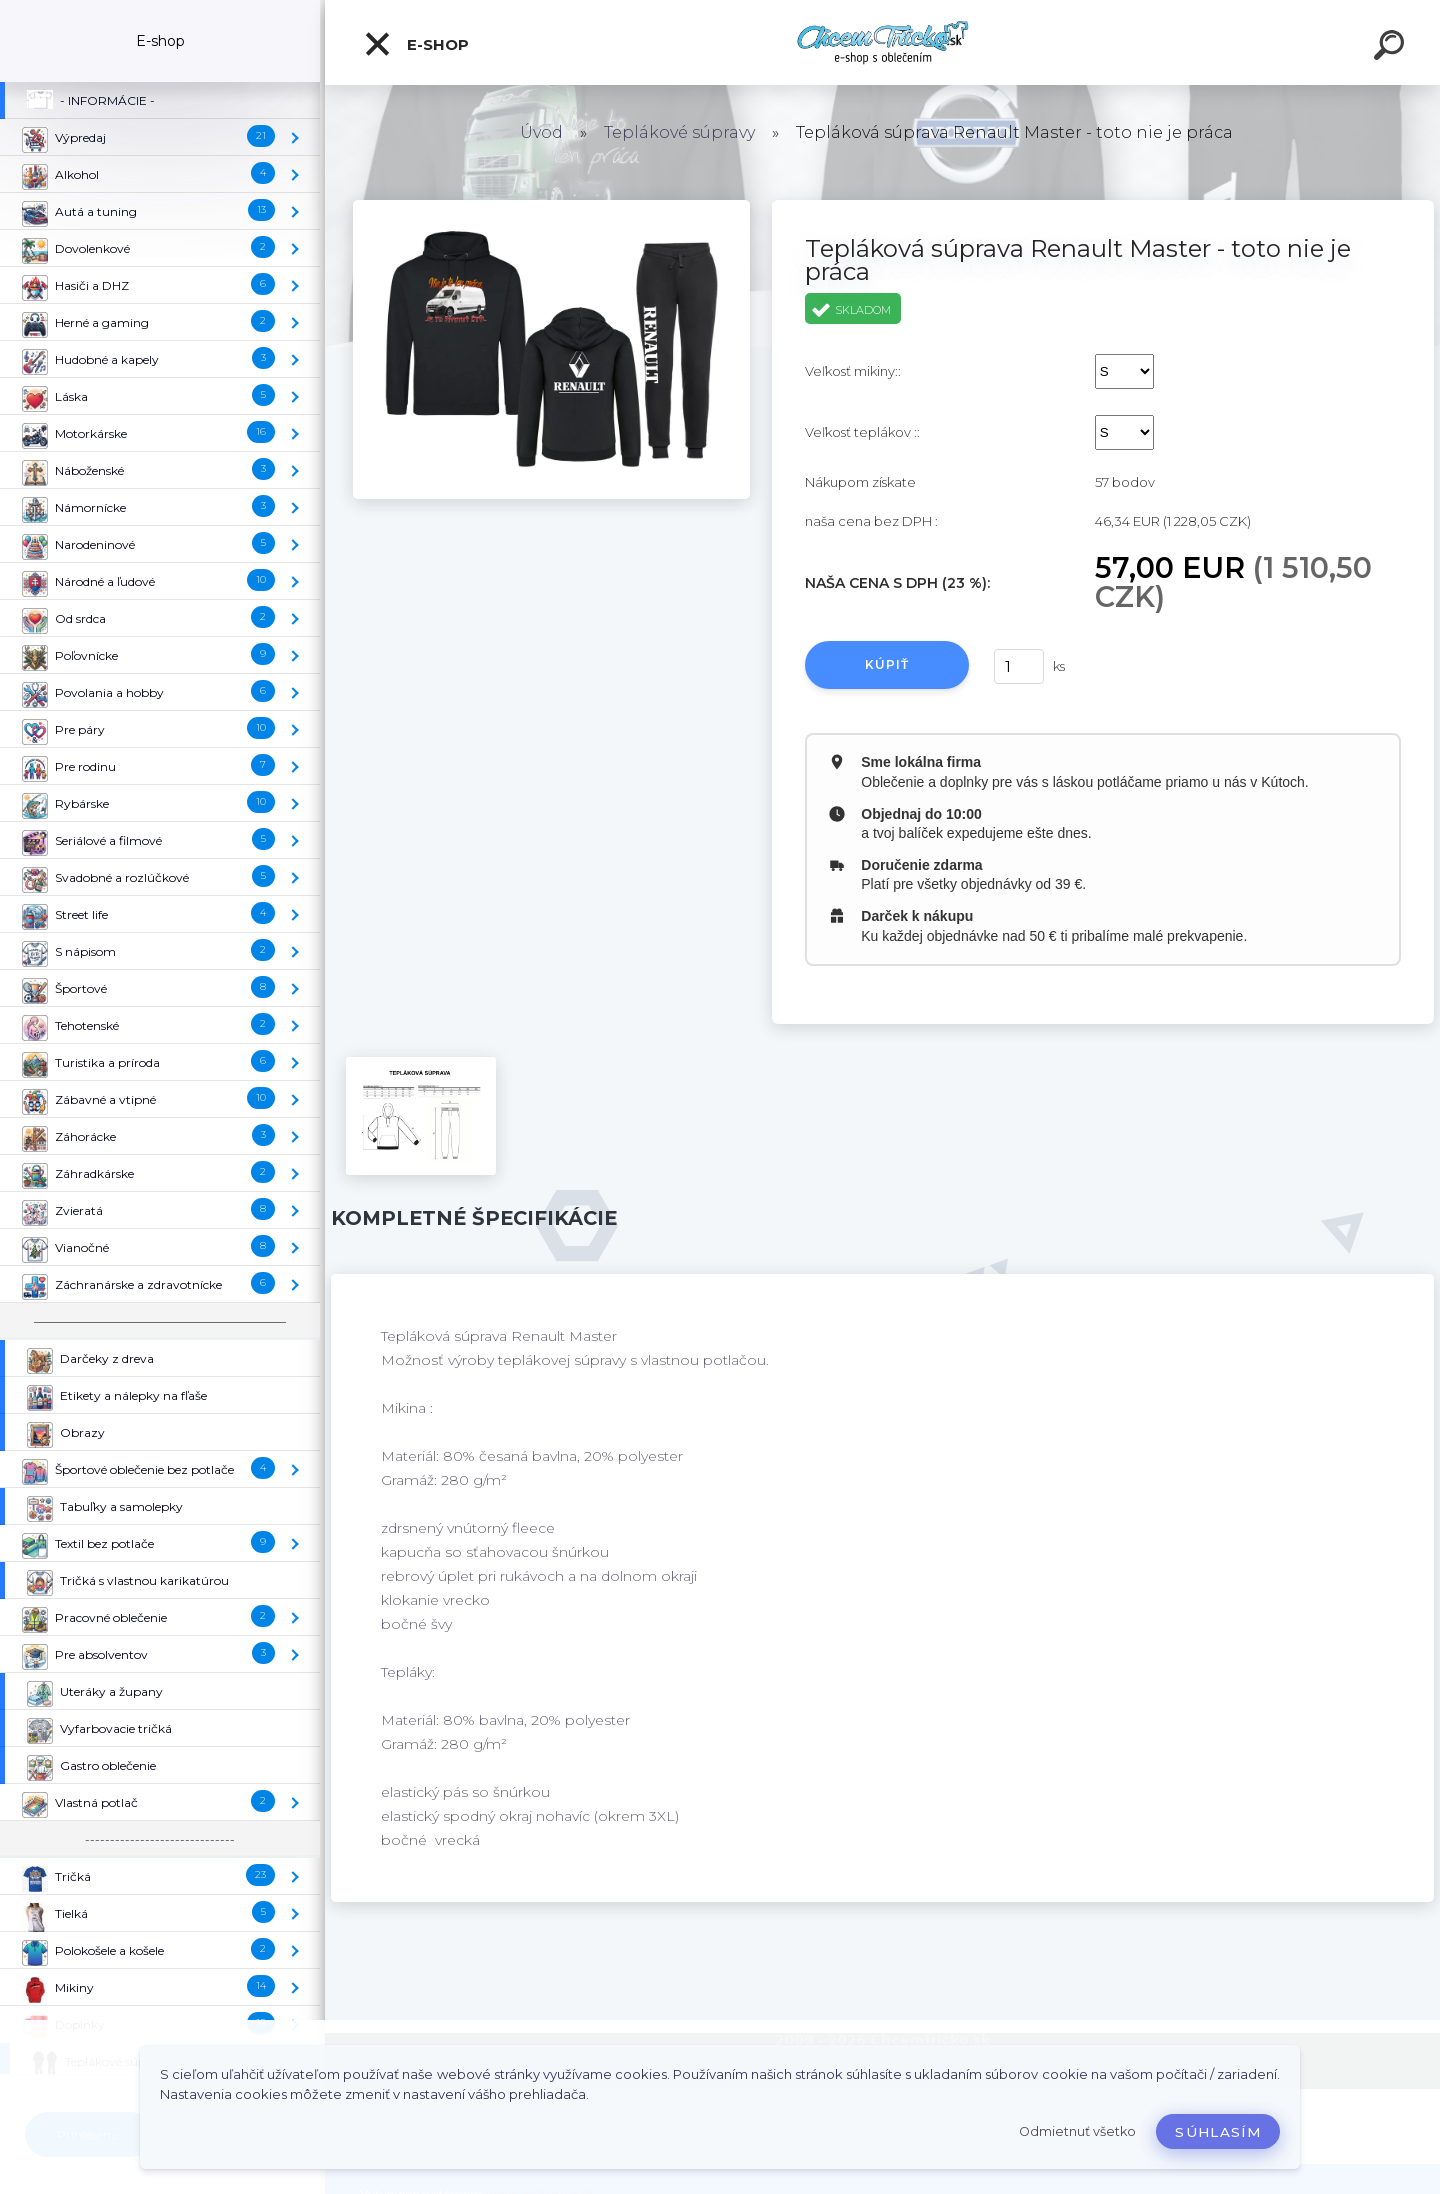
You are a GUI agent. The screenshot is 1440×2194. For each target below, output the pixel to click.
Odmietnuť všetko (1077, 2131)
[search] (1392, 48)
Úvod (541, 132)
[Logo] (882, 42)
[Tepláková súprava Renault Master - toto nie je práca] (551, 207)
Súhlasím (1218, 2132)
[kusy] (1019, 666)
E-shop (416, 44)
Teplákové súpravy (679, 132)
